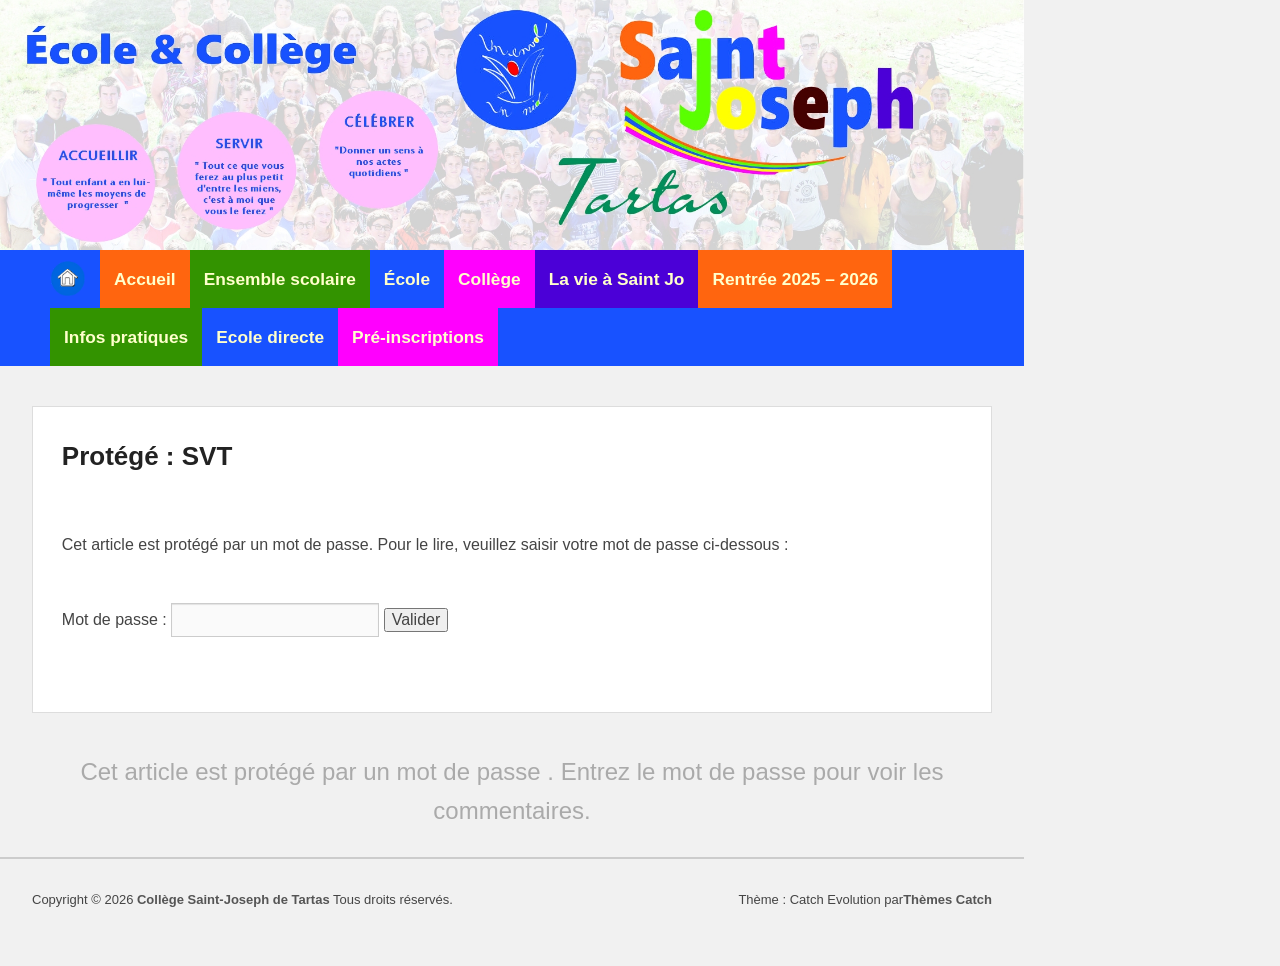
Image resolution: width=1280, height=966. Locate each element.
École (407, 279)
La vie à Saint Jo (617, 279)
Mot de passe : (220, 619)
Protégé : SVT (147, 456)
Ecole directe (270, 337)
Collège (489, 279)
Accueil (145, 279)
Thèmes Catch (947, 899)
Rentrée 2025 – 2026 (795, 279)
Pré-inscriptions (418, 337)
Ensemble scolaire (280, 279)
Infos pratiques (126, 337)
